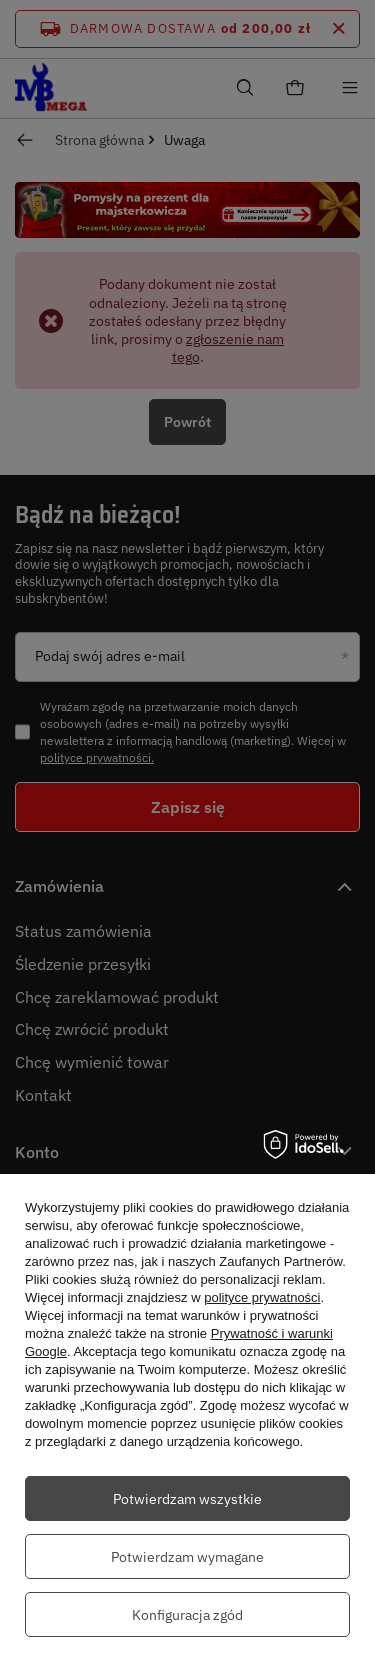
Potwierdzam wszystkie (187, 1499)
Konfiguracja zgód (187, 1615)
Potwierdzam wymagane (187, 1557)
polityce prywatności (262, 1297)
